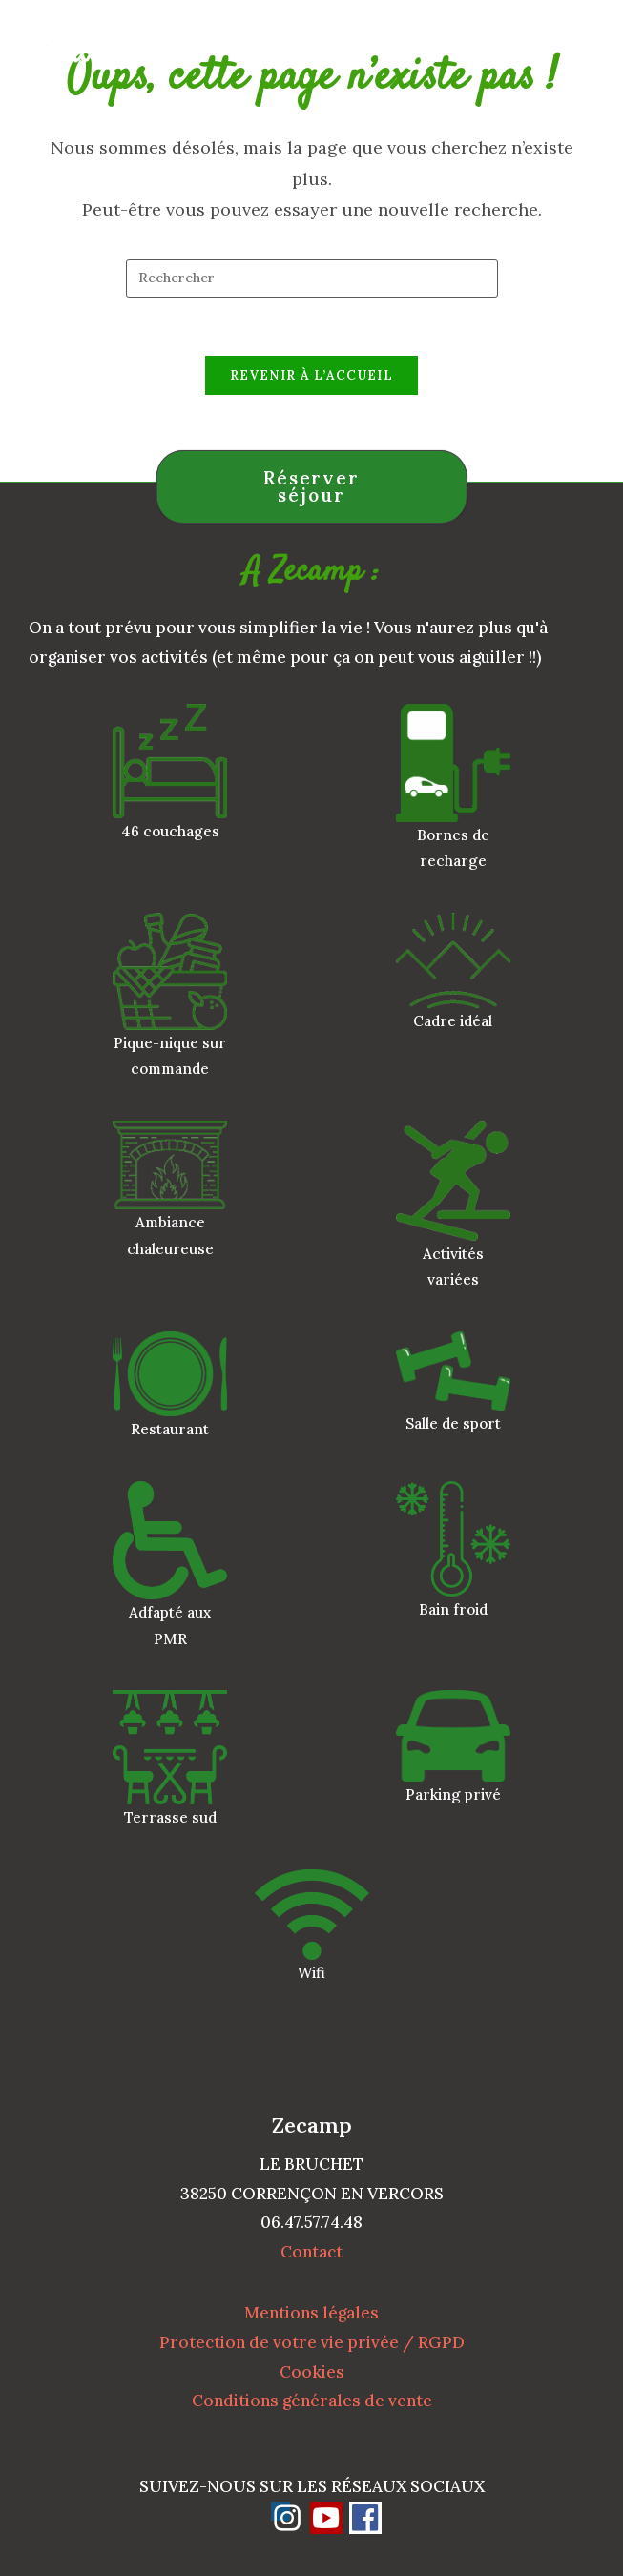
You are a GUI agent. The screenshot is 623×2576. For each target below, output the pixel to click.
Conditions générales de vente (312, 2400)
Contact (311, 2251)
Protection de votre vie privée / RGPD (312, 2342)
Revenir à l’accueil (311, 375)
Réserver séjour (311, 486)
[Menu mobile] (577, 42)
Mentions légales (311, 2312)
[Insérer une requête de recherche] (312, 278)
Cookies (312, 2371)
